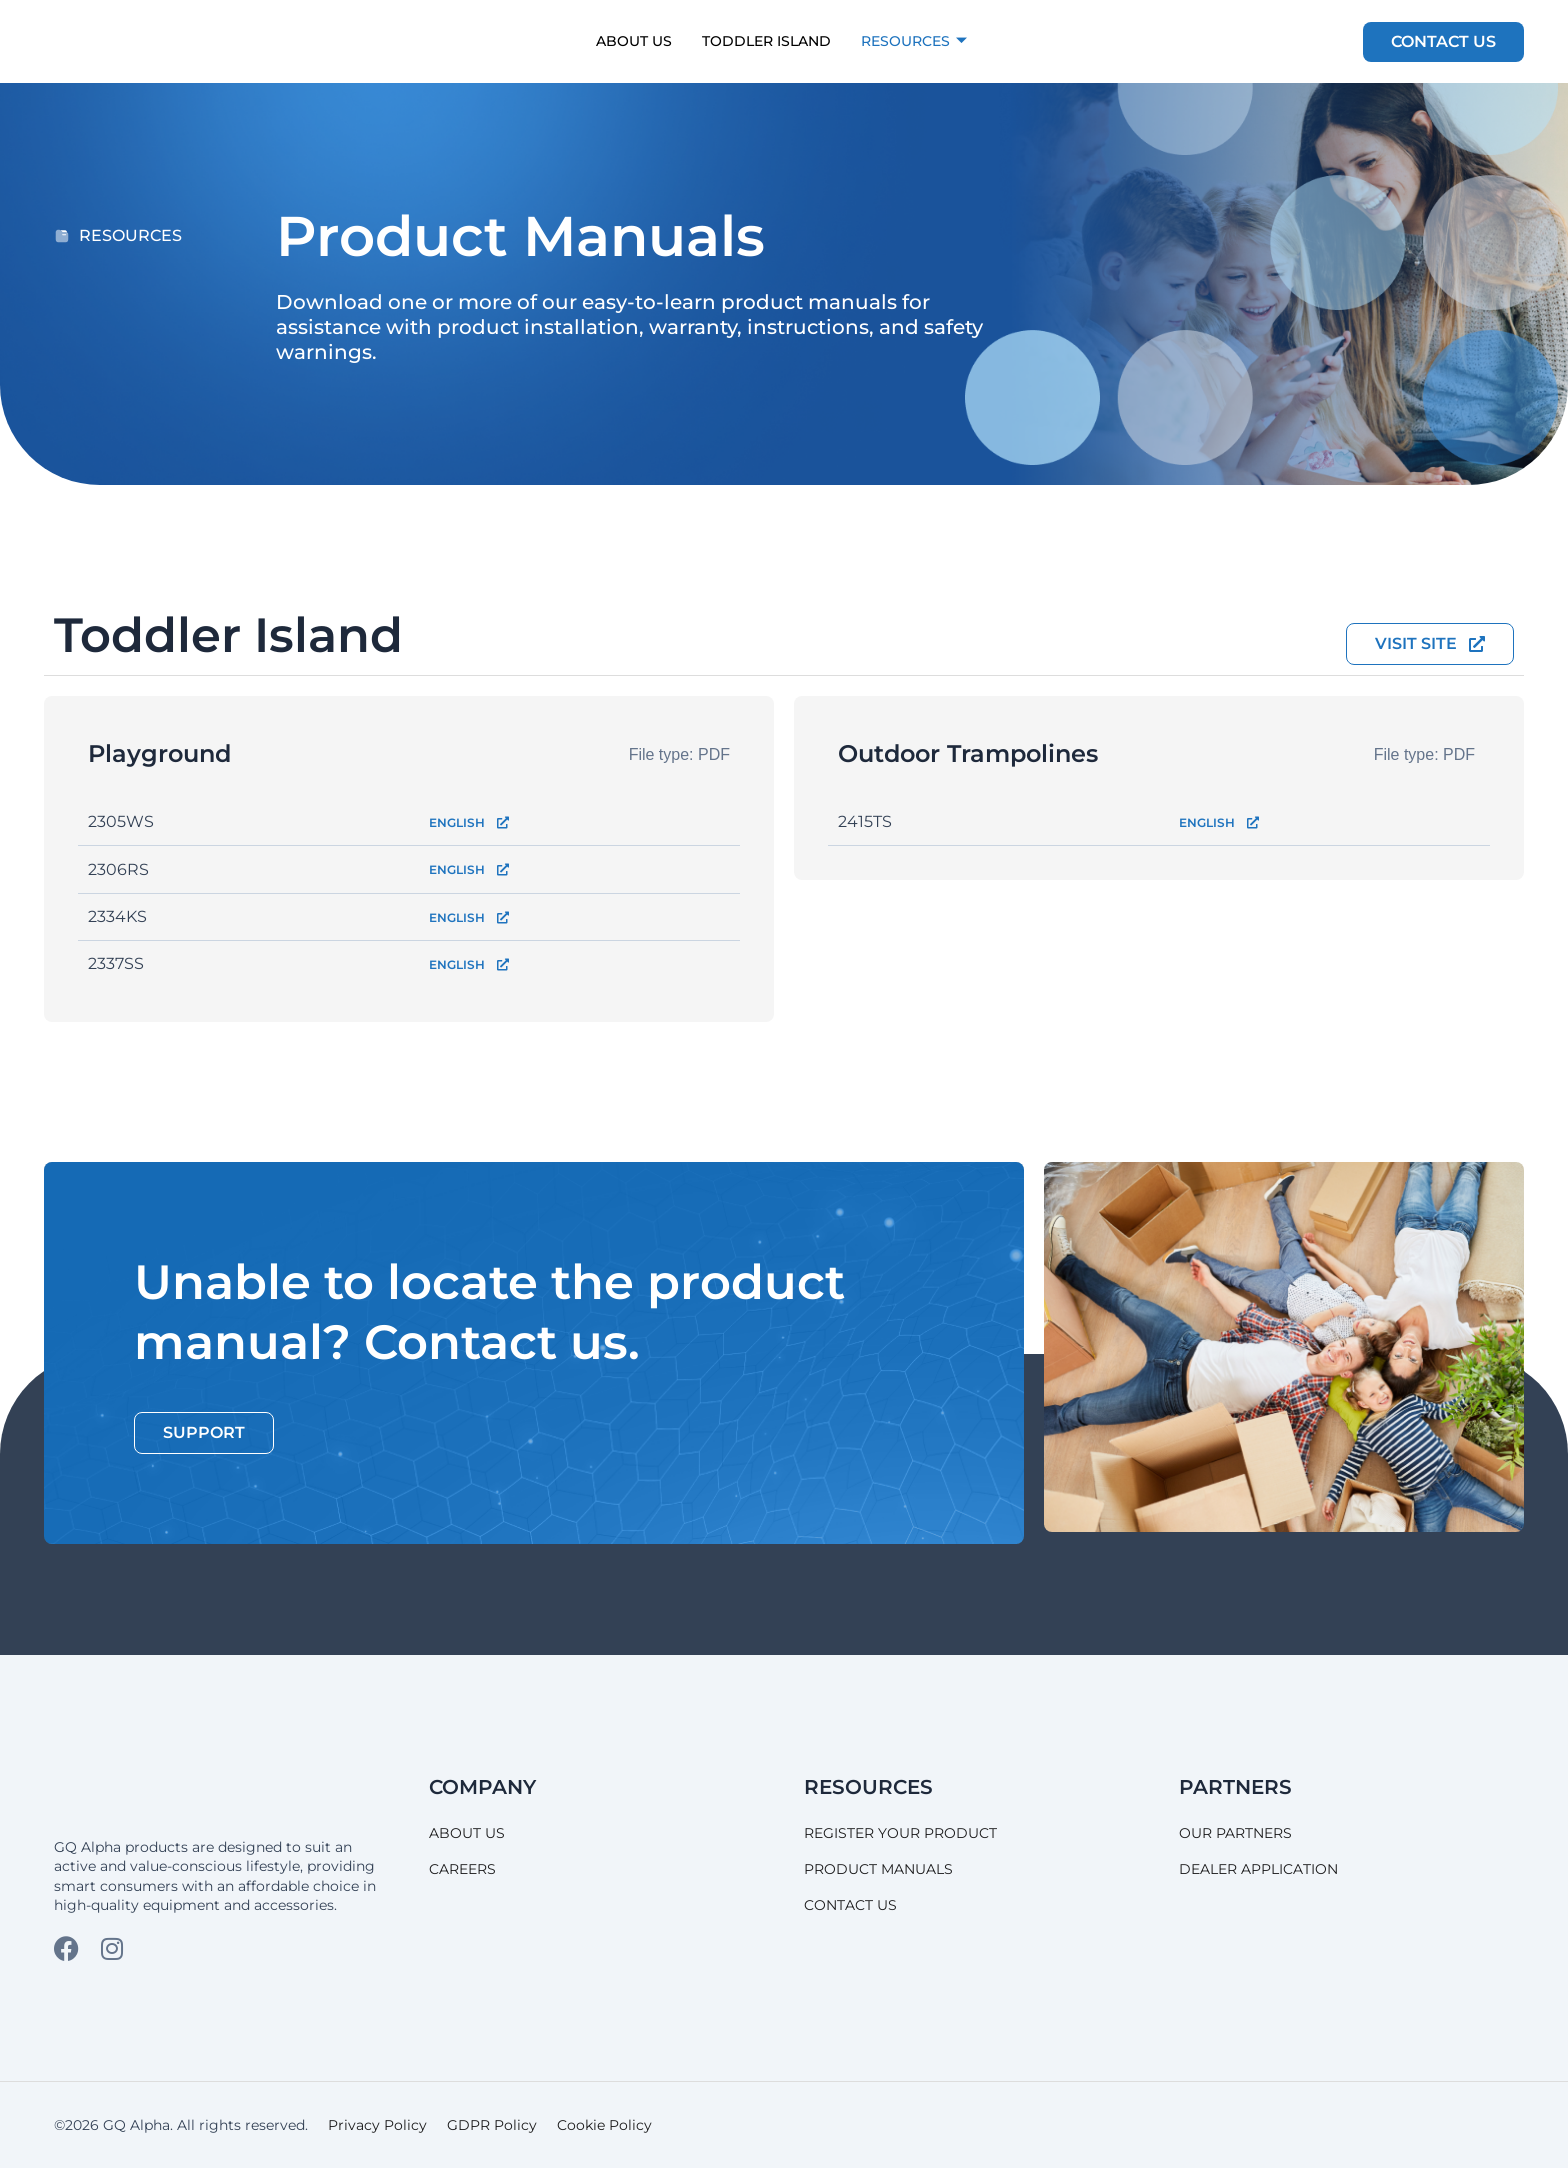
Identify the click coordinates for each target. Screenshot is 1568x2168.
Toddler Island (766, 41)
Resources (914, 41)
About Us (634, 41)
